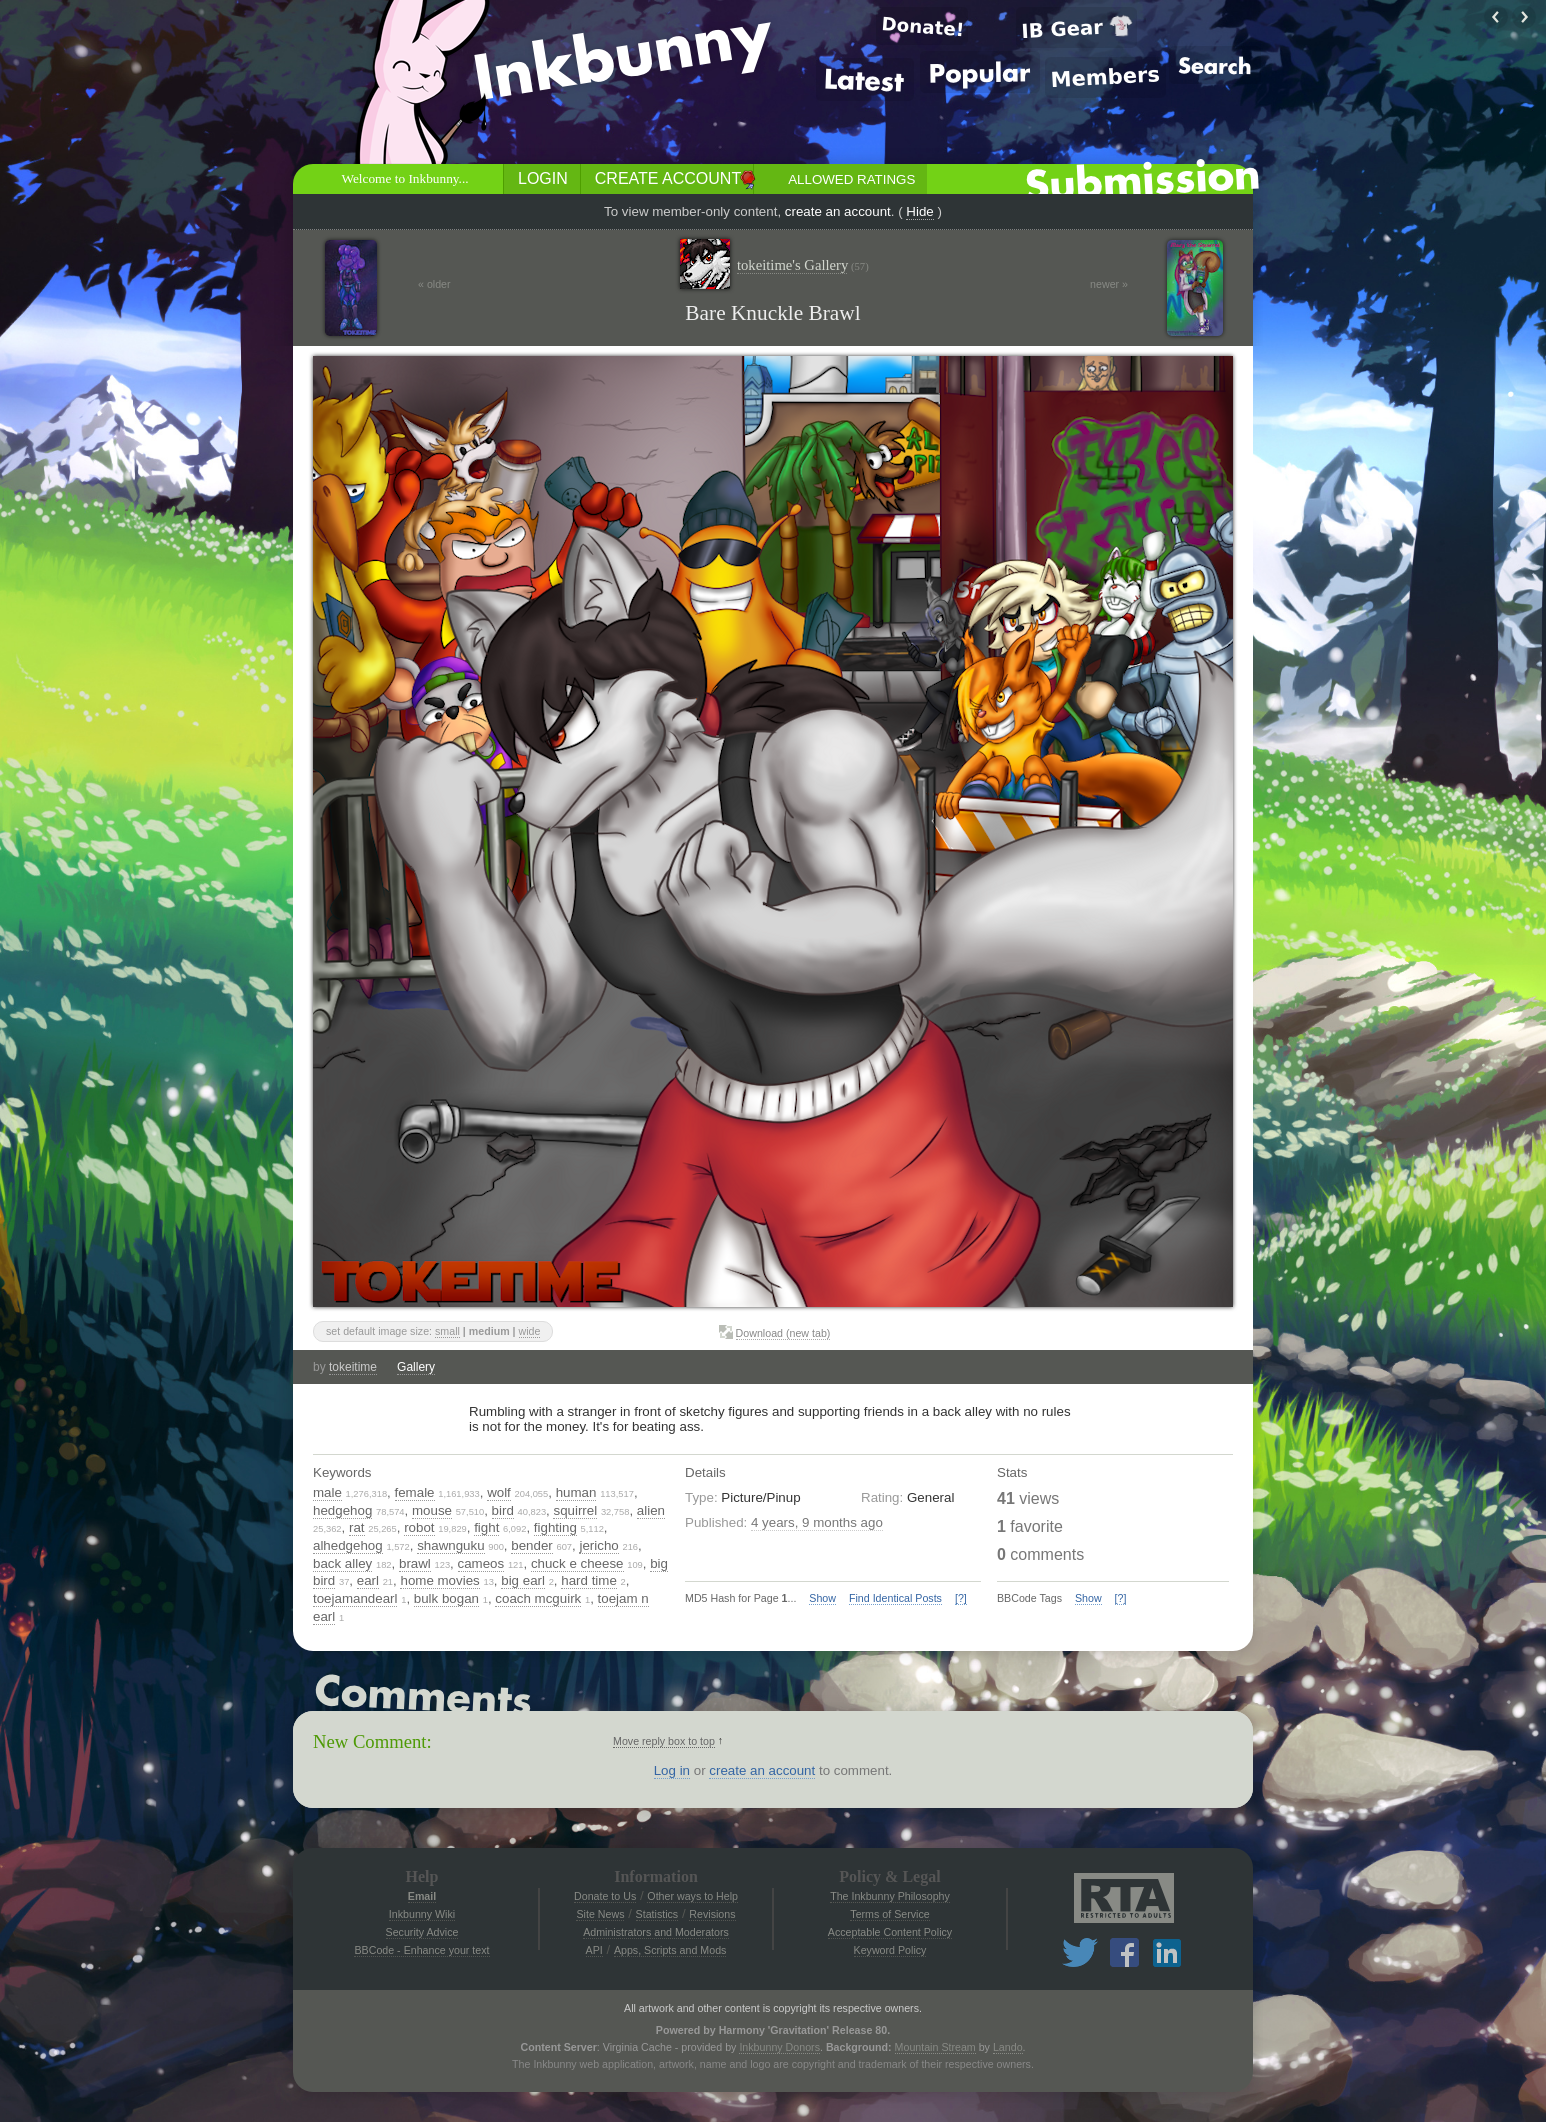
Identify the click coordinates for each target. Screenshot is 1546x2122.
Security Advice (422, 1932)
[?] (961, 1598)
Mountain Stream (935, 2047)
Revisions (712, 1914)
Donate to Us (605, 1896)
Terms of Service (889, 1914)
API (594, 1950)
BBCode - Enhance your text (421, 1950)
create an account (838, 211)
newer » (1109, 284)
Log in (672, 1770)
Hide (919, 211)
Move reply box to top (664, 1741)
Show (822, 1598)
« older (434, 284)
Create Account (668, 178)
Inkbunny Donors (779, 2047)
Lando (1008, 2047)
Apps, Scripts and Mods (670, 1950)
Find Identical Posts (895, 1598)
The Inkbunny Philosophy (890, 1896)
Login (543, 178)
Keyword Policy (890, 1950)
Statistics (657, 1914)
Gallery (416, 1367)
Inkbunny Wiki (422, 1914)
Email (422, 1896)
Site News (600, 1914)
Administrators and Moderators (656, 1932)
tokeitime (353, 1367)
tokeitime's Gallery (803, 265)
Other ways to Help (692, 1896)
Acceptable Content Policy (890, 1932)
